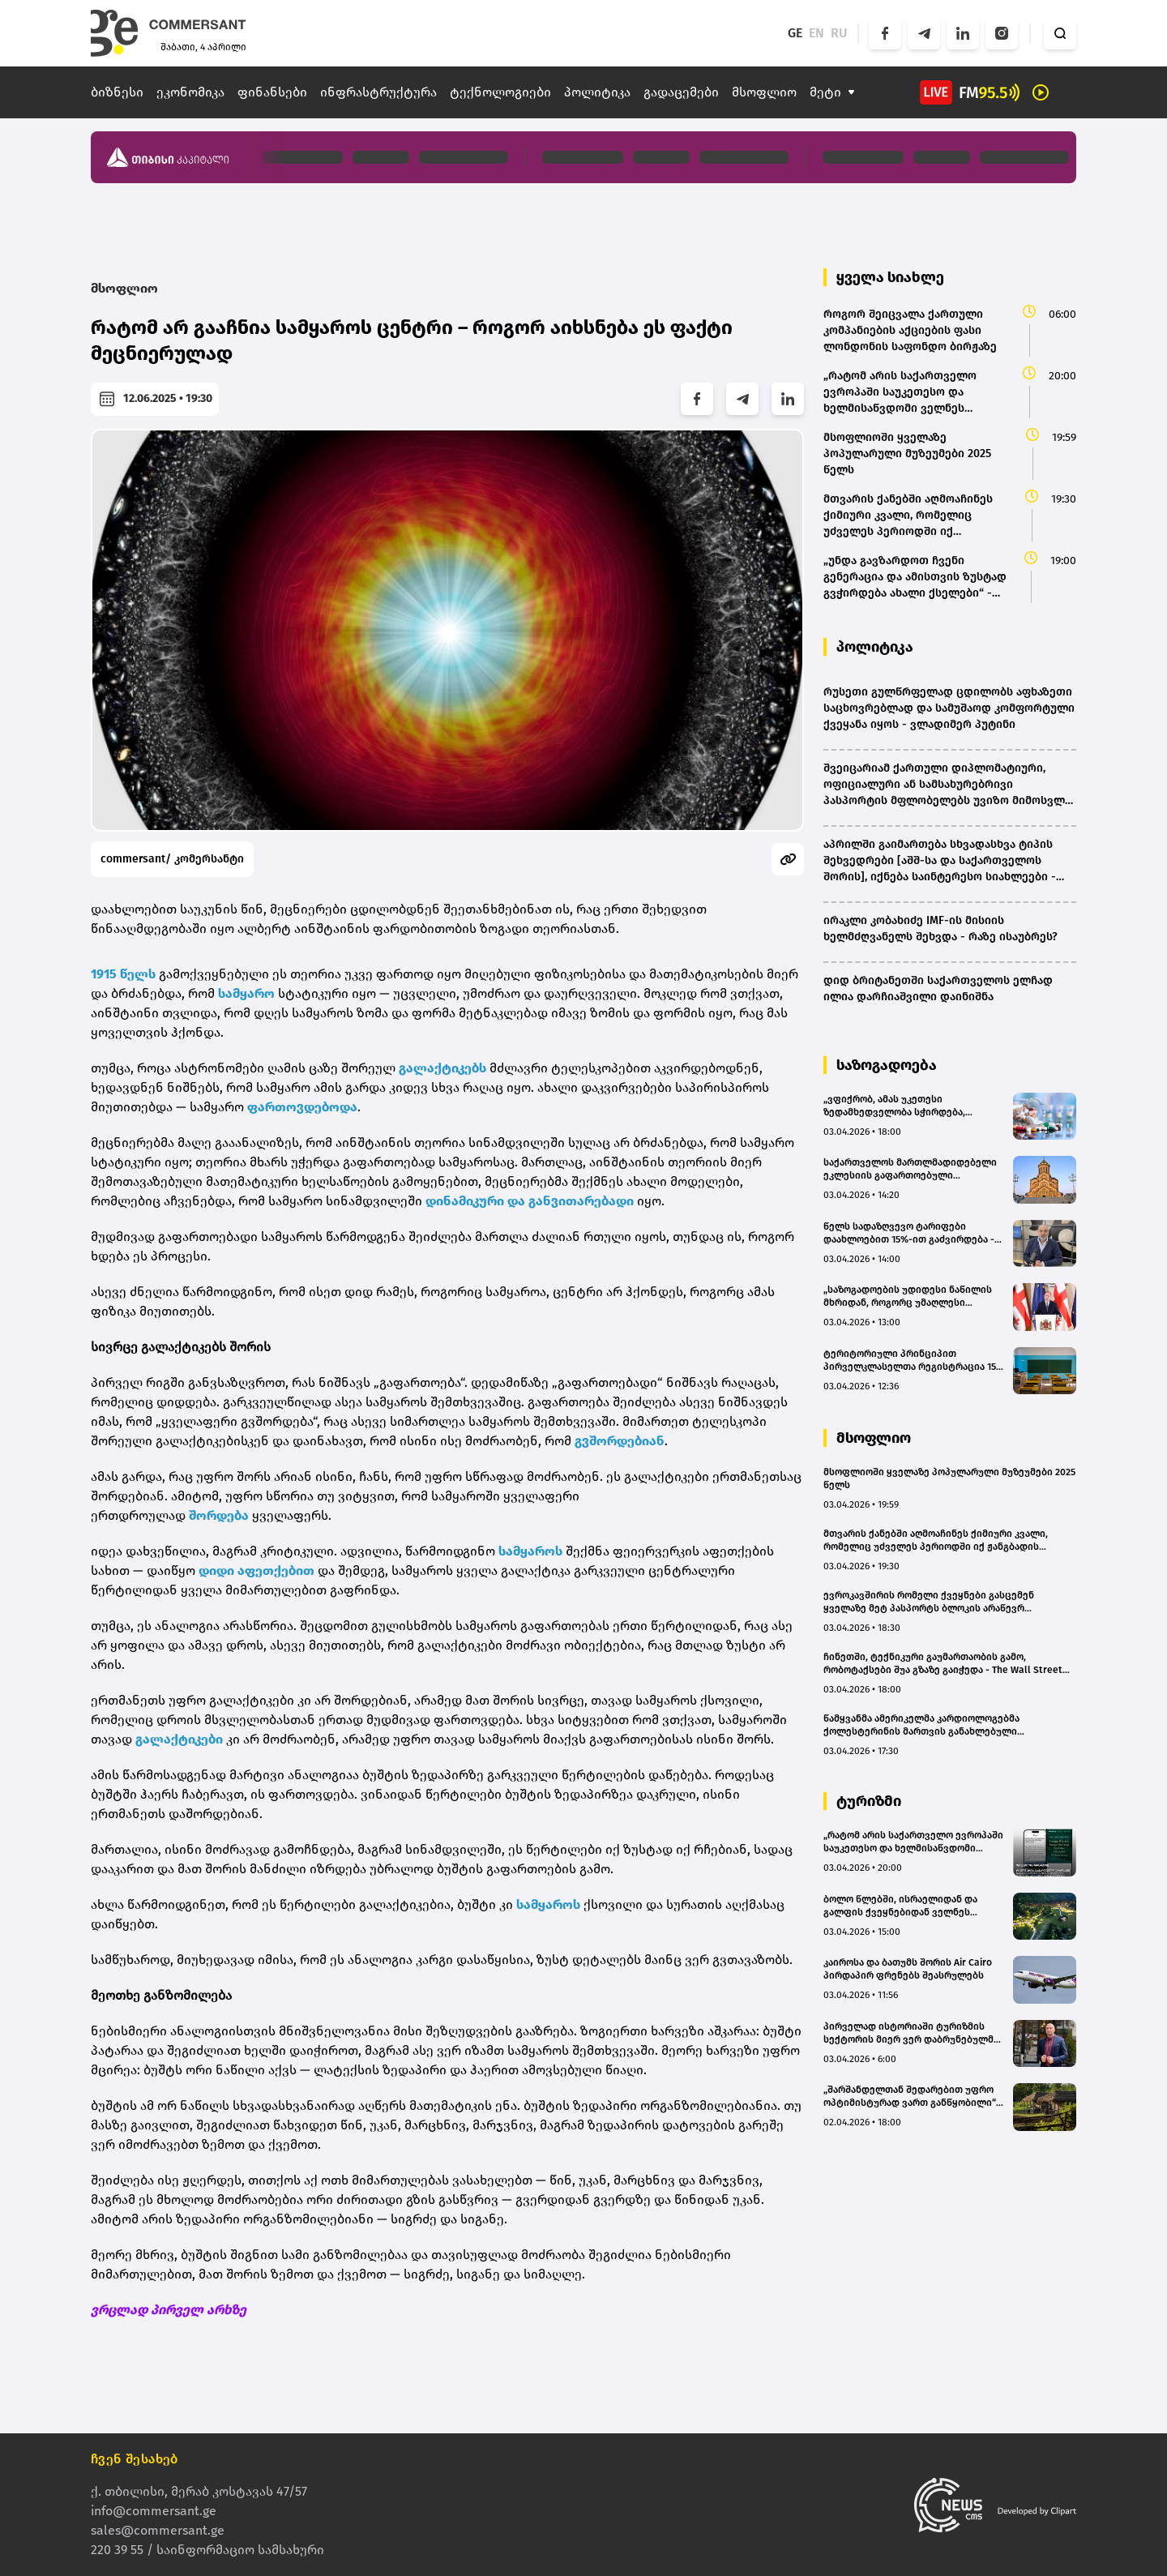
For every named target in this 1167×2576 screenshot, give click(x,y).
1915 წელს (123, 974)
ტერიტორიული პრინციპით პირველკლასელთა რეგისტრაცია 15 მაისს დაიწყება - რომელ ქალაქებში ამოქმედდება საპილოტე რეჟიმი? (911, 1360)
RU (839, 33)
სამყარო (246, 993)
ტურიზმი (868, 1801)
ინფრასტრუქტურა (378, 92)
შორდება (219, 1515)
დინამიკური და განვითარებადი (529, 1201)
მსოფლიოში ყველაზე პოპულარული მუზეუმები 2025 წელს (949, 1478)
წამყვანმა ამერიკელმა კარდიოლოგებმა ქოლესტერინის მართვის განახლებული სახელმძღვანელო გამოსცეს (921, 1725)
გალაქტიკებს (442, 1068)
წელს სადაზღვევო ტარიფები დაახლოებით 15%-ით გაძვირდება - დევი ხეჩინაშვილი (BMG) (908, 1233)
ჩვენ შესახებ (134, 2459)
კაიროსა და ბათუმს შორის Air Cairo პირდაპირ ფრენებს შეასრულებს (907, 1969)
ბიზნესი (117, 92)
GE (795, 33)
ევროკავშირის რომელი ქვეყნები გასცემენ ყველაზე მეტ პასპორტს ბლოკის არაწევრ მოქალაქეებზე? (928, 1602)
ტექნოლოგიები (500, 92)
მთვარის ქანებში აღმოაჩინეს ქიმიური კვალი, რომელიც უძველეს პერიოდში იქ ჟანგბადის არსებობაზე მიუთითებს (935, 1540)
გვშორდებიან (620, 1440)
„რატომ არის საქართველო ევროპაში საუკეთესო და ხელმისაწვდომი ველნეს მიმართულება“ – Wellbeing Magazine (913, 1842)
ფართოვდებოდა (302, 1107)
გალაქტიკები (179, 1739)
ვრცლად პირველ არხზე (168, 2309)
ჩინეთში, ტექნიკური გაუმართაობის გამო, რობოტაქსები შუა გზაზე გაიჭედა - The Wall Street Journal (942, 1663)
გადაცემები (681, 92)
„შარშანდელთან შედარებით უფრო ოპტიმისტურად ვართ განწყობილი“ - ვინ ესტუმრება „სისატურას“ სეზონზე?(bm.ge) (912, 2096)
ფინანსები (272, 92)
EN (816, 33)
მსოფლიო (764, 92)
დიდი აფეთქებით (256, 1570)
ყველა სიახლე (890, 277)
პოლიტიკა (597, 92)
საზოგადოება (886, 1065)
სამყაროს (530, 1551)
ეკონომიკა (190, 92)
